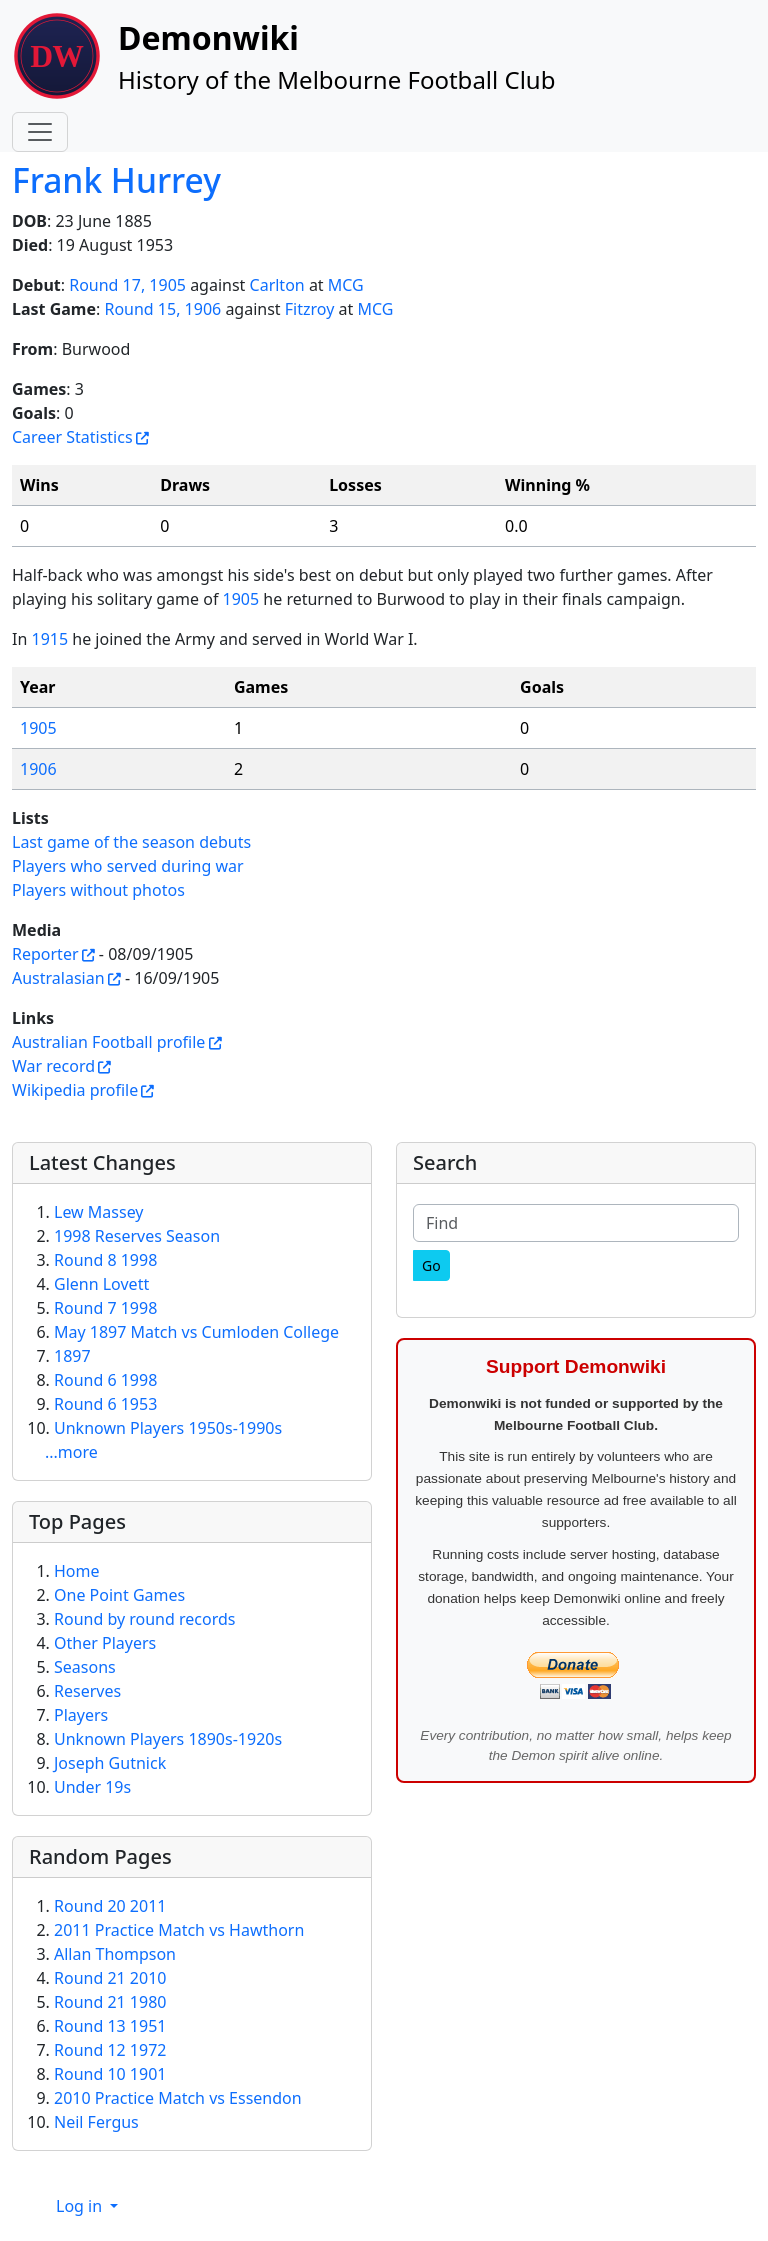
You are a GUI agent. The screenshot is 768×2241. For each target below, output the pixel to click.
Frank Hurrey (116, 180)
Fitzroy (310, 309)
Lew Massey (99, 1212)
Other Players (105, 1643)
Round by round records (144, 1619)
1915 (49, 639)
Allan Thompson (115, 1954)
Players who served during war (128, 866)
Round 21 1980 (110, 2002)
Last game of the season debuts (131, 842)
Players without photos (98, 890)
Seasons (85, 1667)
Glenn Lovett (101, 1284)
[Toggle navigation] (40, 132)
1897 (72, 1356)
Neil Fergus (96, 2122)
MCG (346, 285)
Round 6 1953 (105, 1404)
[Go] (431, 1265)
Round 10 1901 (110, 2074)
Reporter (45, 954)
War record (53, 1066)
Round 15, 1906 (162, 309)
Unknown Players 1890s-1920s (168, 1739)
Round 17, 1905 (127, 285)
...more (71, 1452)
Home (77, 1571)
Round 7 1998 (105, 1308)
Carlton (277, 285)
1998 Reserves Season (137, 1236)
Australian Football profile (108, 1042)
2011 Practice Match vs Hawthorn (179, 1930)
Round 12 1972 (110, 2050)
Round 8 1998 (105, 1260)
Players (81, 1715)
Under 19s (92, 1787)
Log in (81, 2206)
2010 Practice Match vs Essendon (178, 2098)
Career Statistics (72, 437)
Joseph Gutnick (110, 1763)
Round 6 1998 (105, 1380)
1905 (241, 599)
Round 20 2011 (110, 1906)
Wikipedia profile (75, 1090)
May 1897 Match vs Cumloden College (196, 1332)
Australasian (58, 978)
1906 (38, 769)
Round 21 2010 (110, 1978)
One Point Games (119, 1595)
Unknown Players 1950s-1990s (168, 1428)
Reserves (87, 1691)
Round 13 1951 (110, 2026)
